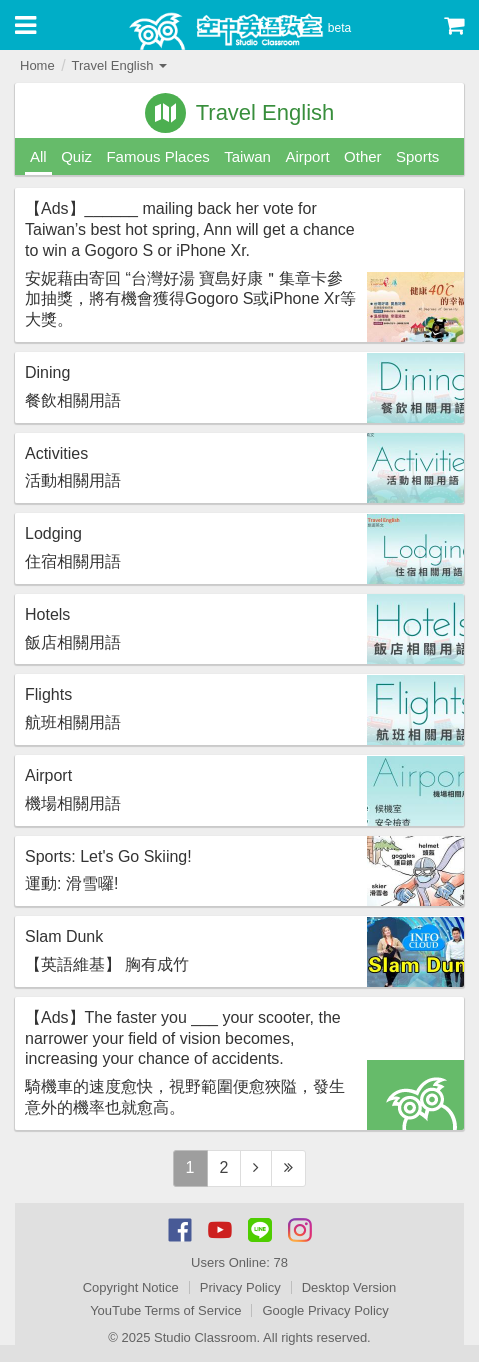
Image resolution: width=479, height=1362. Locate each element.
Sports (417, 156)
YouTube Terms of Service (165, 1310)
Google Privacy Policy (325, 1310)
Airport (307, 156)
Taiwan (247, 156)
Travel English (119, 65)
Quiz (76, 156)
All (38, 156)
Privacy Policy (240, 1287)
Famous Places (157, 156)
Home (37, 65)
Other (363, 156)
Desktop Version (349, 1287)
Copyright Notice (131, 1287)
